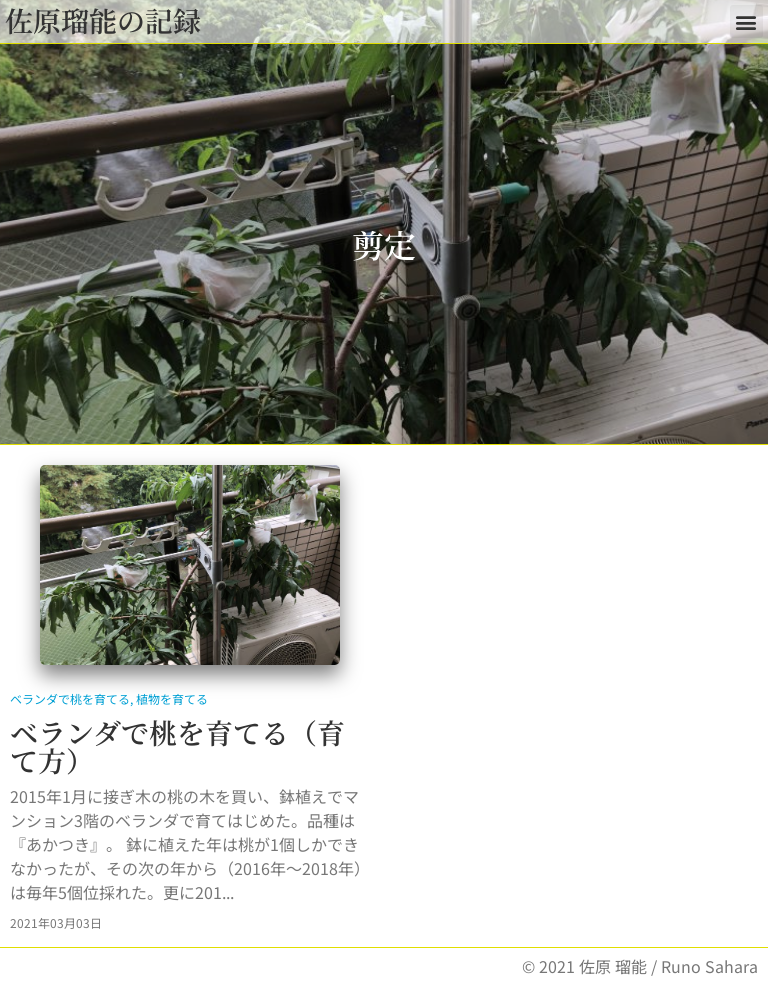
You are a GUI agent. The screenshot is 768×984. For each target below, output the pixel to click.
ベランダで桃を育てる (70, 698)
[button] (746, 21)
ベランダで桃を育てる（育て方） (177, 746)
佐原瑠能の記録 (103, 20)
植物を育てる (172, 698)
